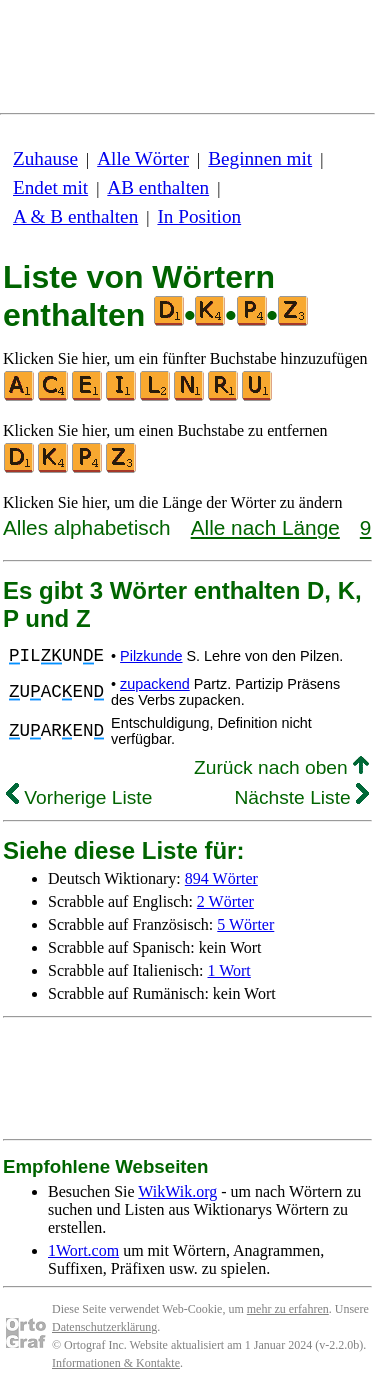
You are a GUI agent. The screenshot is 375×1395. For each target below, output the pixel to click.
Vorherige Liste (79, 797)
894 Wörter (221, 878)
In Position (199, 216)
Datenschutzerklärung (104, 1327)
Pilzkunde (151, 656)
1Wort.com (83, 1250)
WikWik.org (177, 1191)
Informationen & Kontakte (116, 1363)
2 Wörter (225, 901)
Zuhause (45, 158)
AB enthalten (158, 187)
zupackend (155, 684)
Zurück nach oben (281, 767)
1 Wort (229, 970)
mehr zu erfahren (288, 1309)
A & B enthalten (75, 216)
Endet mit (50, 187)
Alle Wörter (143, 158)
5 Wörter (245, 924)
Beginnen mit (260, 158)
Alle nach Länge (265, 527)
